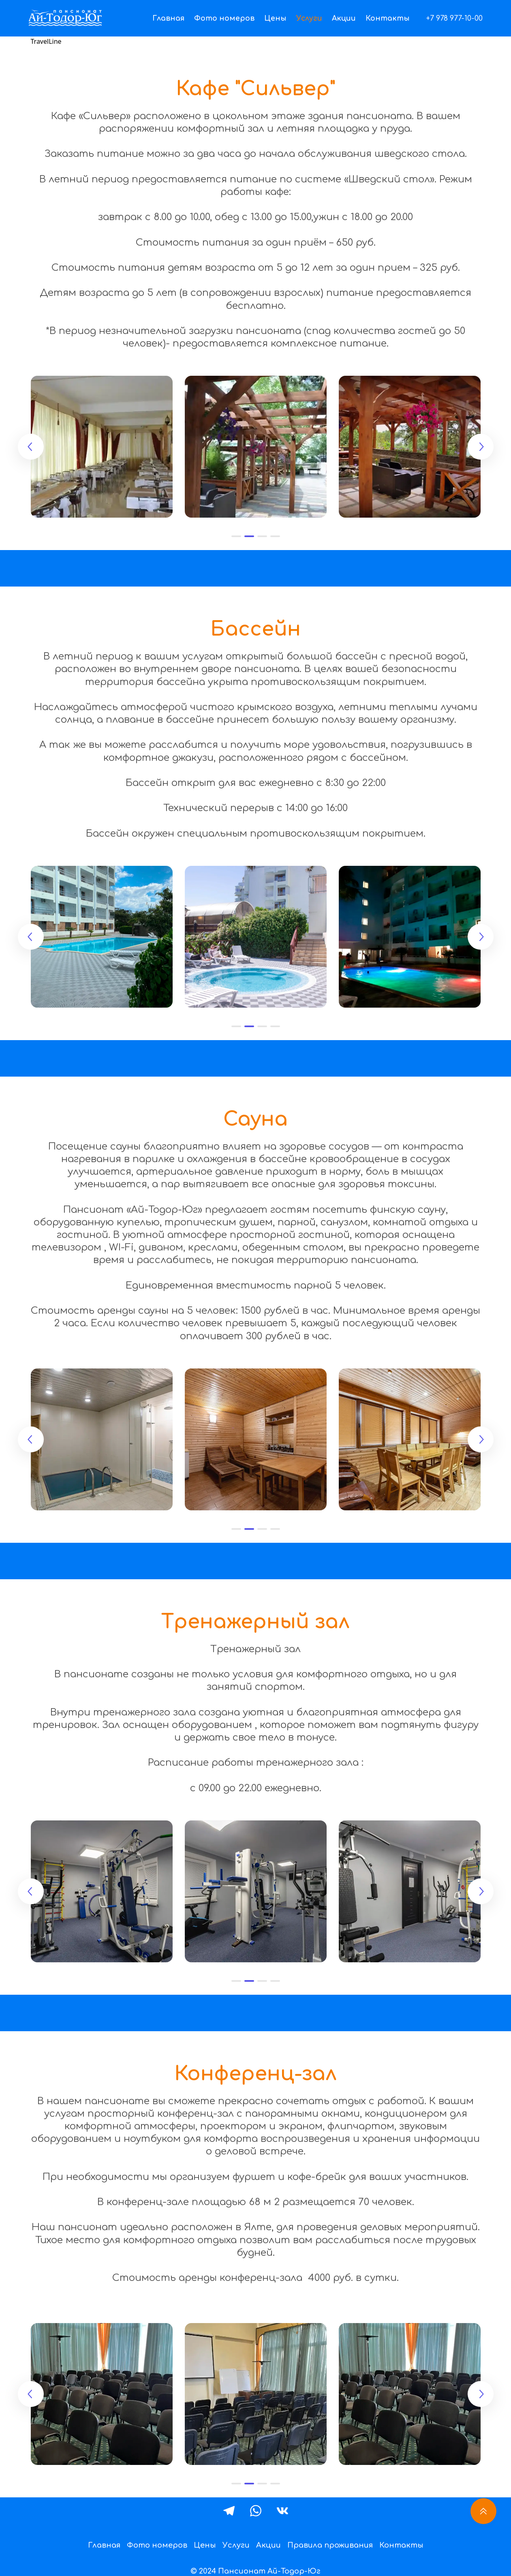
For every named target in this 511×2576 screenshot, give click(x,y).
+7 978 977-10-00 (454, 18)
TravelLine (46, 41)
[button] (236, 536)
